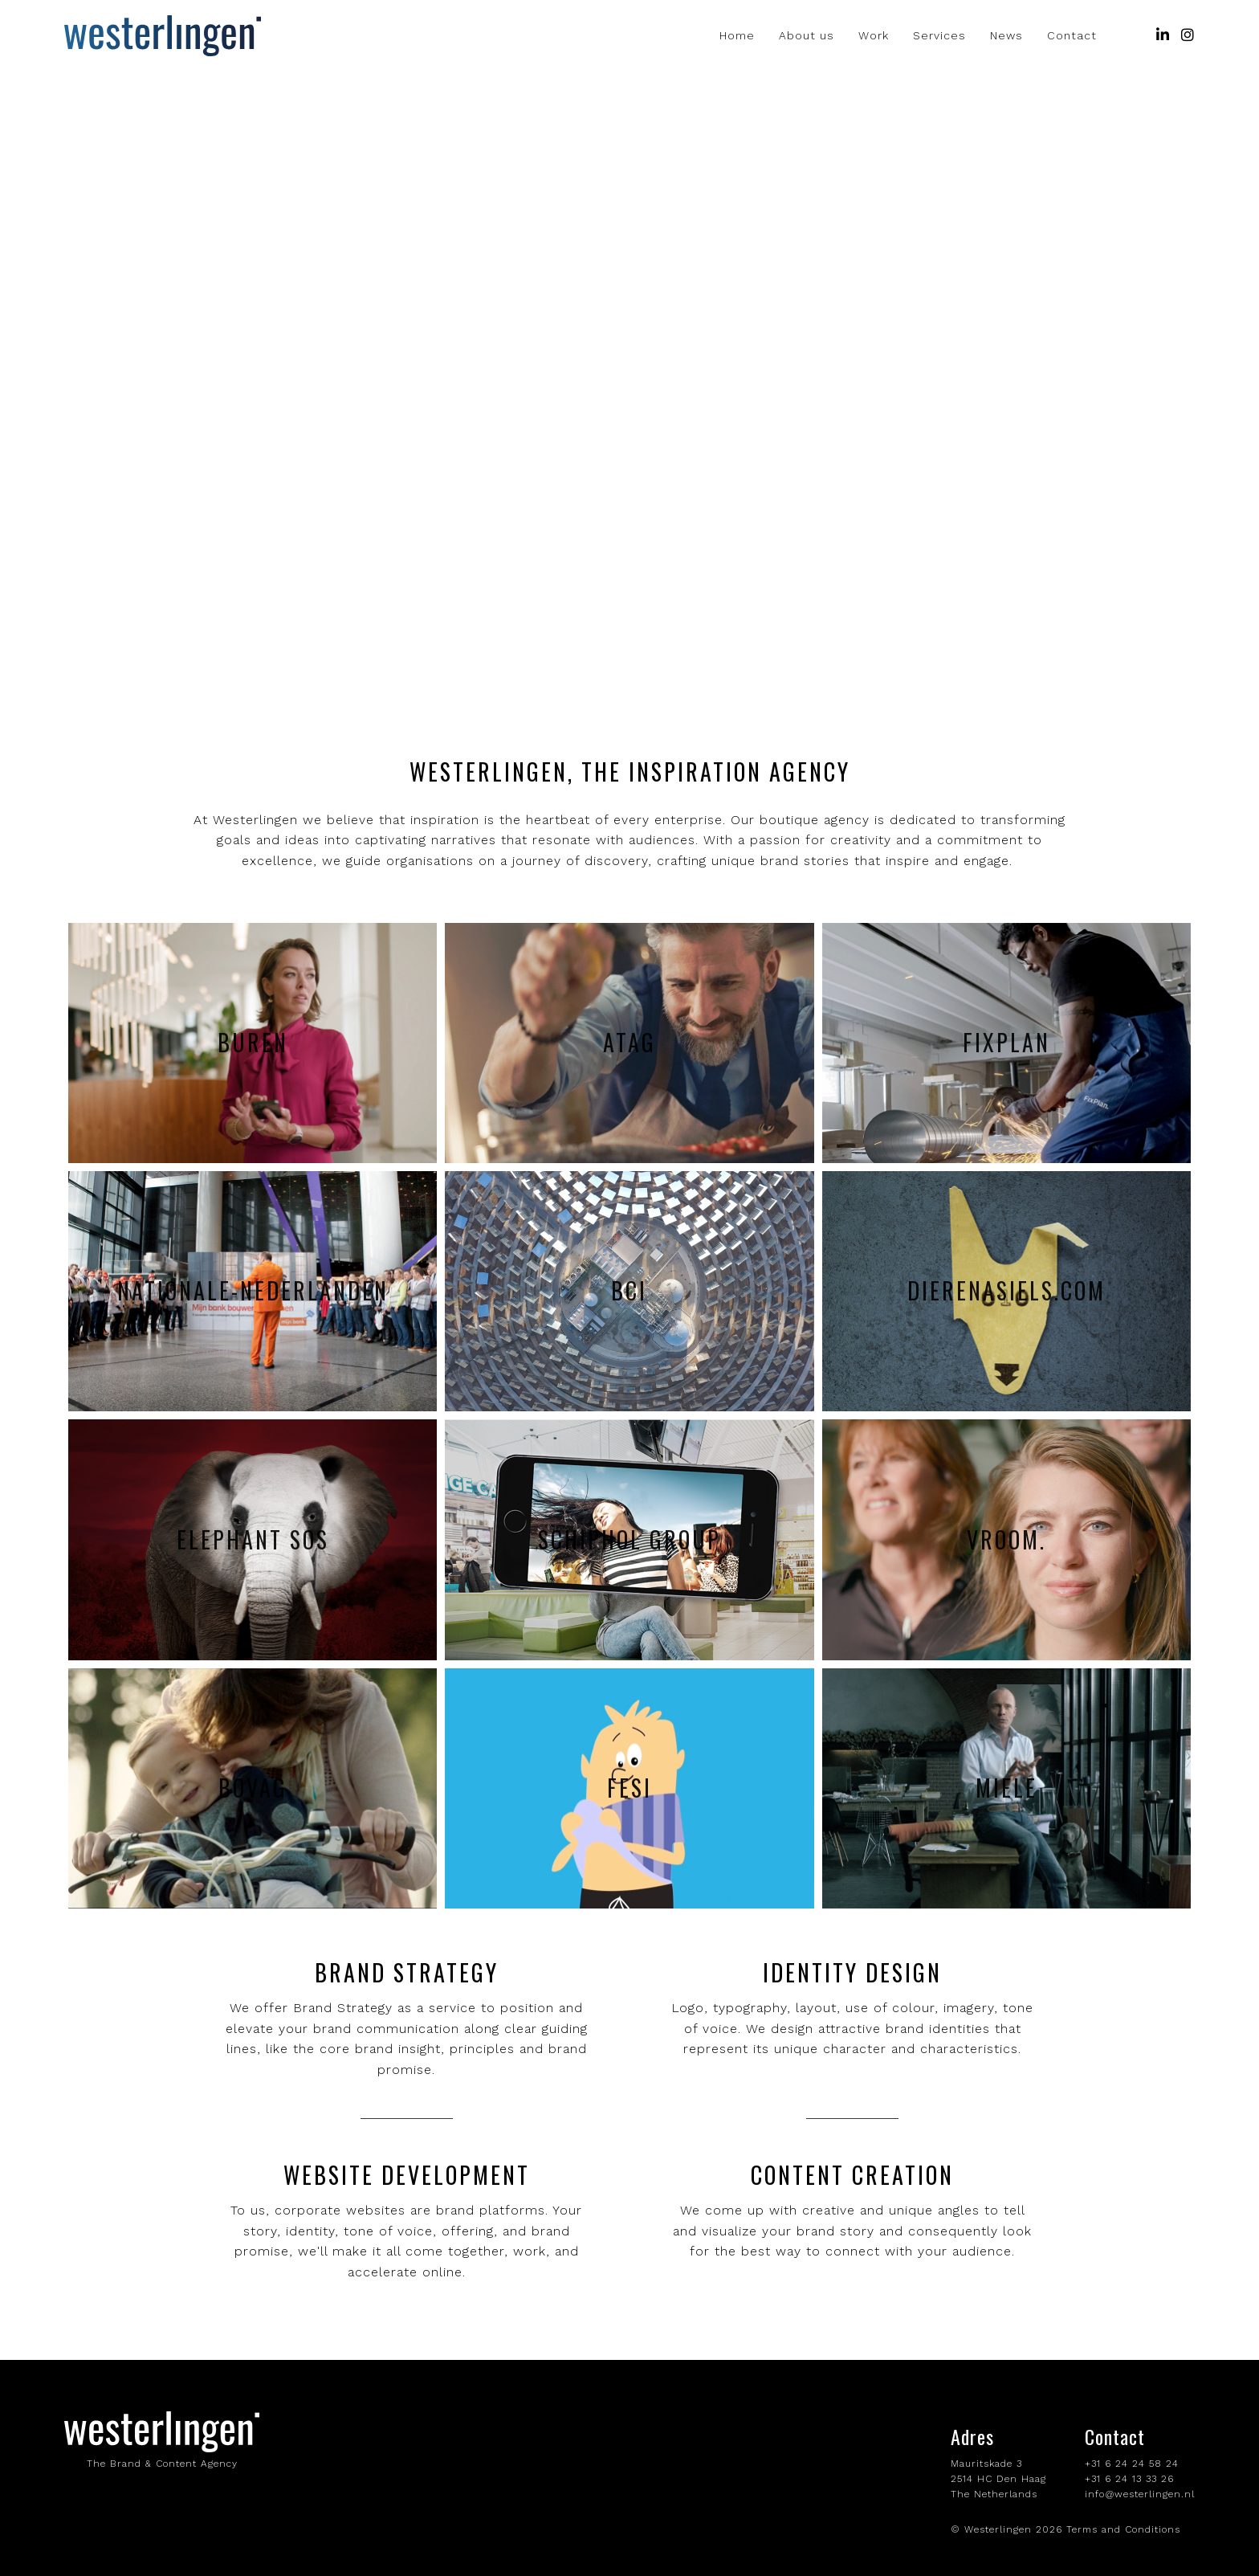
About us (806, 36)
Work (873, 36)
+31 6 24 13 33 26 (1129, 2478)
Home (737, 36)
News (1006, 36)
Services (939, 36)
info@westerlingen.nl (1140, 2494)
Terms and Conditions (1123, 2529)
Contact (1072, 36)
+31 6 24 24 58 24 (1132, 2463)
